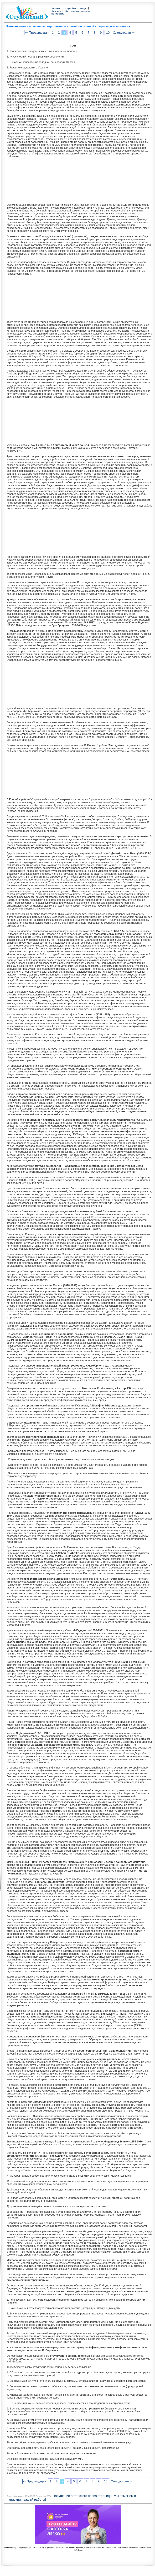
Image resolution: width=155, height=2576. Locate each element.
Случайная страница (76, 8)
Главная (56, 8)
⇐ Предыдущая (37, 32)
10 (108, 32)
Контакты (56, 11)
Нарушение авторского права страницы (82, 2496)
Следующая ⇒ (123, 32)
